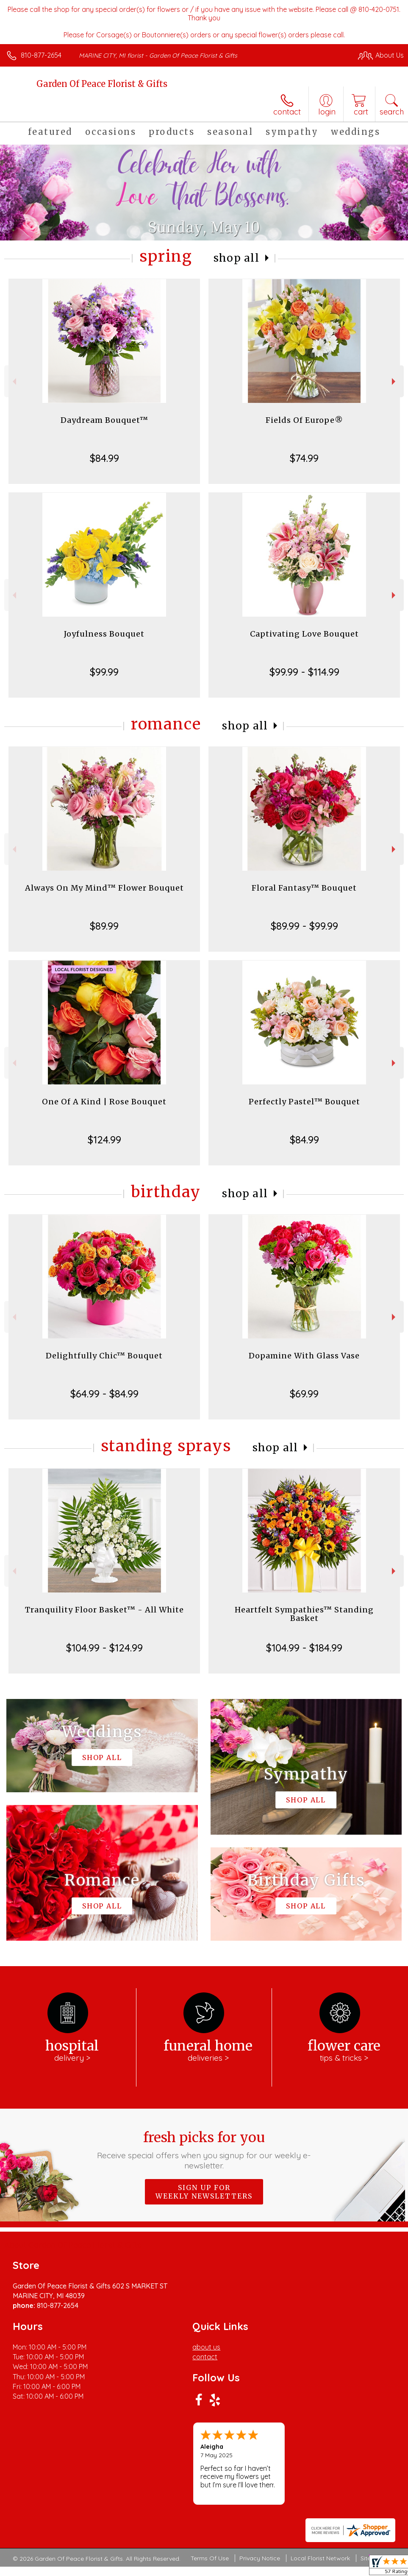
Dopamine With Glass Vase (304, 1356)
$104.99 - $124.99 (104, 1647)
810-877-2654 (41, 55)
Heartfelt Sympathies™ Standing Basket (304, 1614)
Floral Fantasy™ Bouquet (304, 888)
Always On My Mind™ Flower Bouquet (104, 888)
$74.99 (304, 458)
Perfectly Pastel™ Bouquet (304, 1101)
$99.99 (104, 671)
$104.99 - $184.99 (304, 1647)
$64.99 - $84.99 (104, 1393)
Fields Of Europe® (304, 420)
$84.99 (104, 458)
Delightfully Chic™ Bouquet (104, 1356)
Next (395, 381)
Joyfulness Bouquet (104, 634)
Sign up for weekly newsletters (204, 2191)
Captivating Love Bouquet (304, 634)
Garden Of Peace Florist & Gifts (101, 83)
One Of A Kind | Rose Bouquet (104, 1101)
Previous (13, 381)
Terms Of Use (210, 2558)
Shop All (236, 258)
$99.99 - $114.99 (304, 671)
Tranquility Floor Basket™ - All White (104, 1610)
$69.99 (304, 1393)
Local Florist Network (320, 2558)
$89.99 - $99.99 (304, 925)
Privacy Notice (259, 2558)
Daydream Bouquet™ (104, 420)
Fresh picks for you (204, 2150)
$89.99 (104, 925)
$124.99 (104, 1139)
